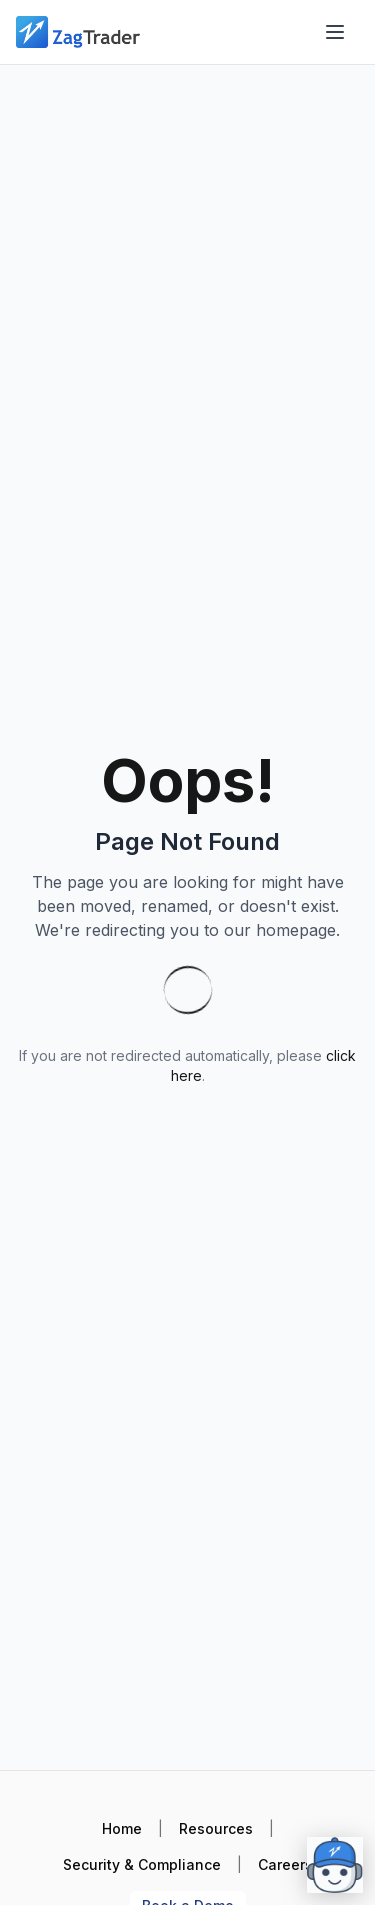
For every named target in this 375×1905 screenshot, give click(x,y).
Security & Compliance (142, 1864)
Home (122, 1828)
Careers (285, 1864)
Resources (216, 1828)
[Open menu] (335, 32)
